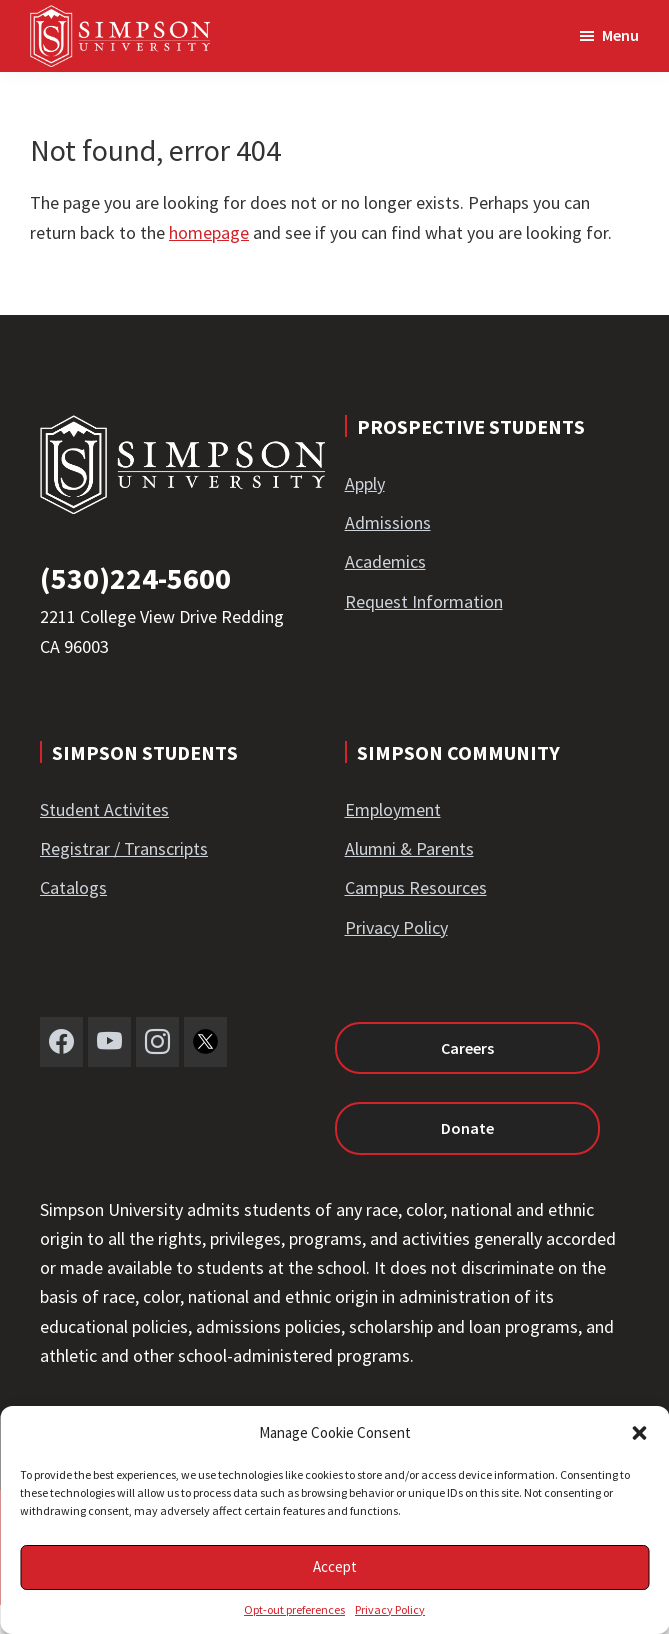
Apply (365, 483)
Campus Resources (416, 887)
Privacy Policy (390, 1609)
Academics (385, 561)
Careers (467, 1048)
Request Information (424, 601)
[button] (639, 1433)
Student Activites (104, 809)
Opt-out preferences (294, 1609)
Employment (393, 809)
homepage (209, 232)
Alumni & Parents (409, 848)
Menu (620, 35)
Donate (467, 1128)
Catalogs (73, 887)
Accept (335, 1566)
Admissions (388, 522)
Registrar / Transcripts (124, 848)
